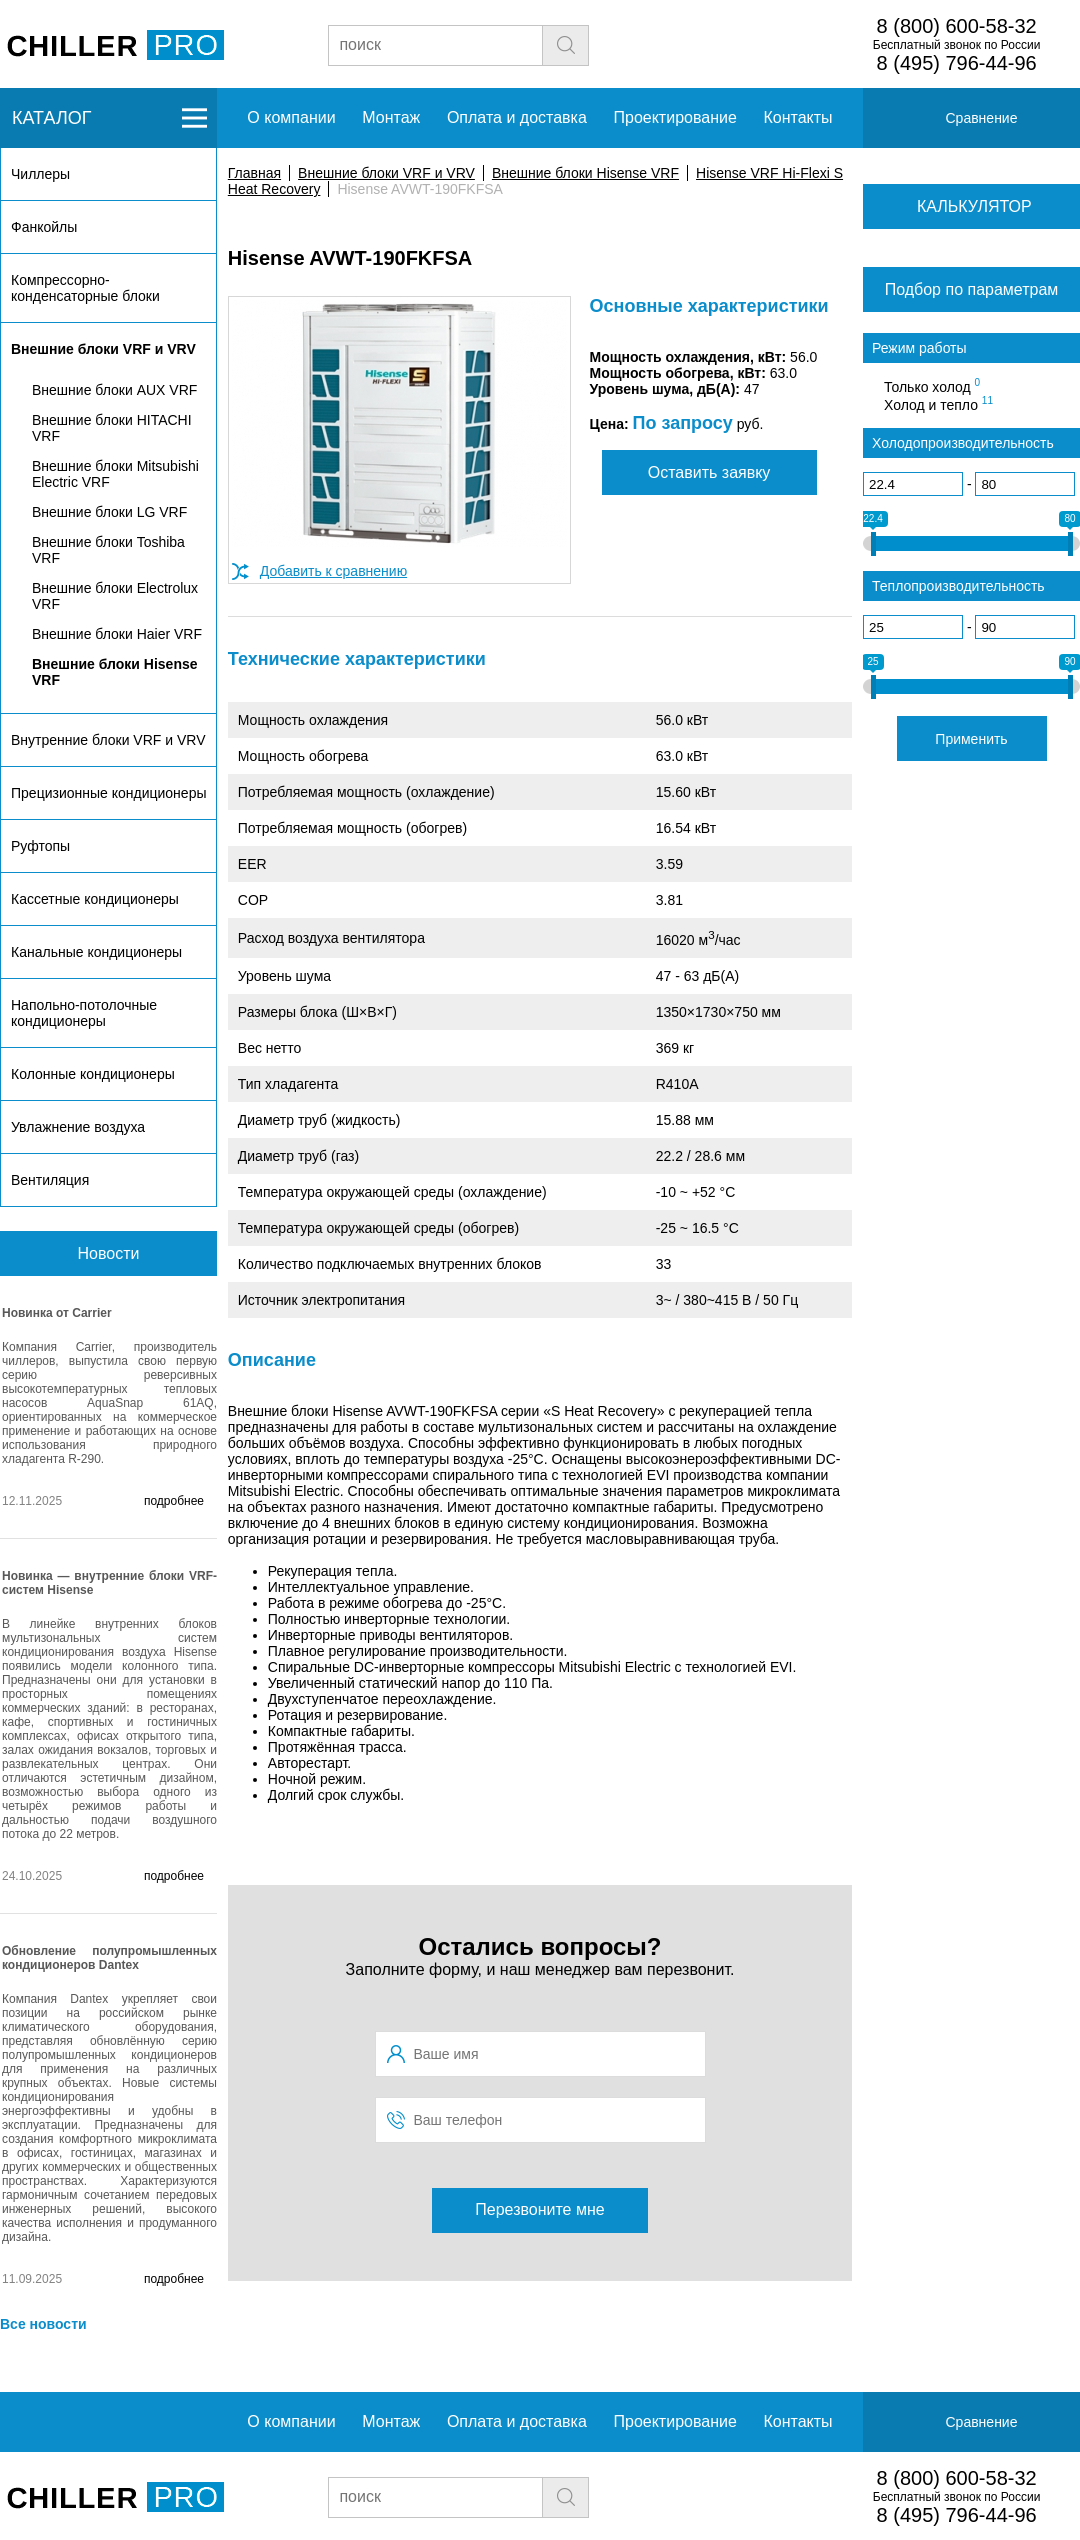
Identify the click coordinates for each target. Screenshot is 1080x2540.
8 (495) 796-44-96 (957, 63)
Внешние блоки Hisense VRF (585, 173)
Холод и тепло (938, 404)
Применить (971, 739)
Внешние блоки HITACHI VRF (112, 428)
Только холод (932, 386)
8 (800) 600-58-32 (957, 26)
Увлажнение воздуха (78, 1127)
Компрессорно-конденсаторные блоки (85, 288)
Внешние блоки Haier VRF (117, 634)
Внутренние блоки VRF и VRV (108, 740)
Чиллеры (40, 174)
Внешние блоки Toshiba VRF (108, 550)
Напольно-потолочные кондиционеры (84, 1013)
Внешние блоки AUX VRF (114, 390)
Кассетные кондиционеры (95, 899)
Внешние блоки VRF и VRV (386, 173)
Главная (254, 173)
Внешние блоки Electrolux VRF (115, 596)
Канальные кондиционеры (96, 952)
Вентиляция (50, 1180)
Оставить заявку (709, 472)
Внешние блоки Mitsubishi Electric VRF (115, 474)
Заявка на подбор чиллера (746, 44)
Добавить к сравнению (333, 571)
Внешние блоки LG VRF (109, 512)
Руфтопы (40, 846)
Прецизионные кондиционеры (108, 793)
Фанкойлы (44, 227)
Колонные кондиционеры (93, 1074)
